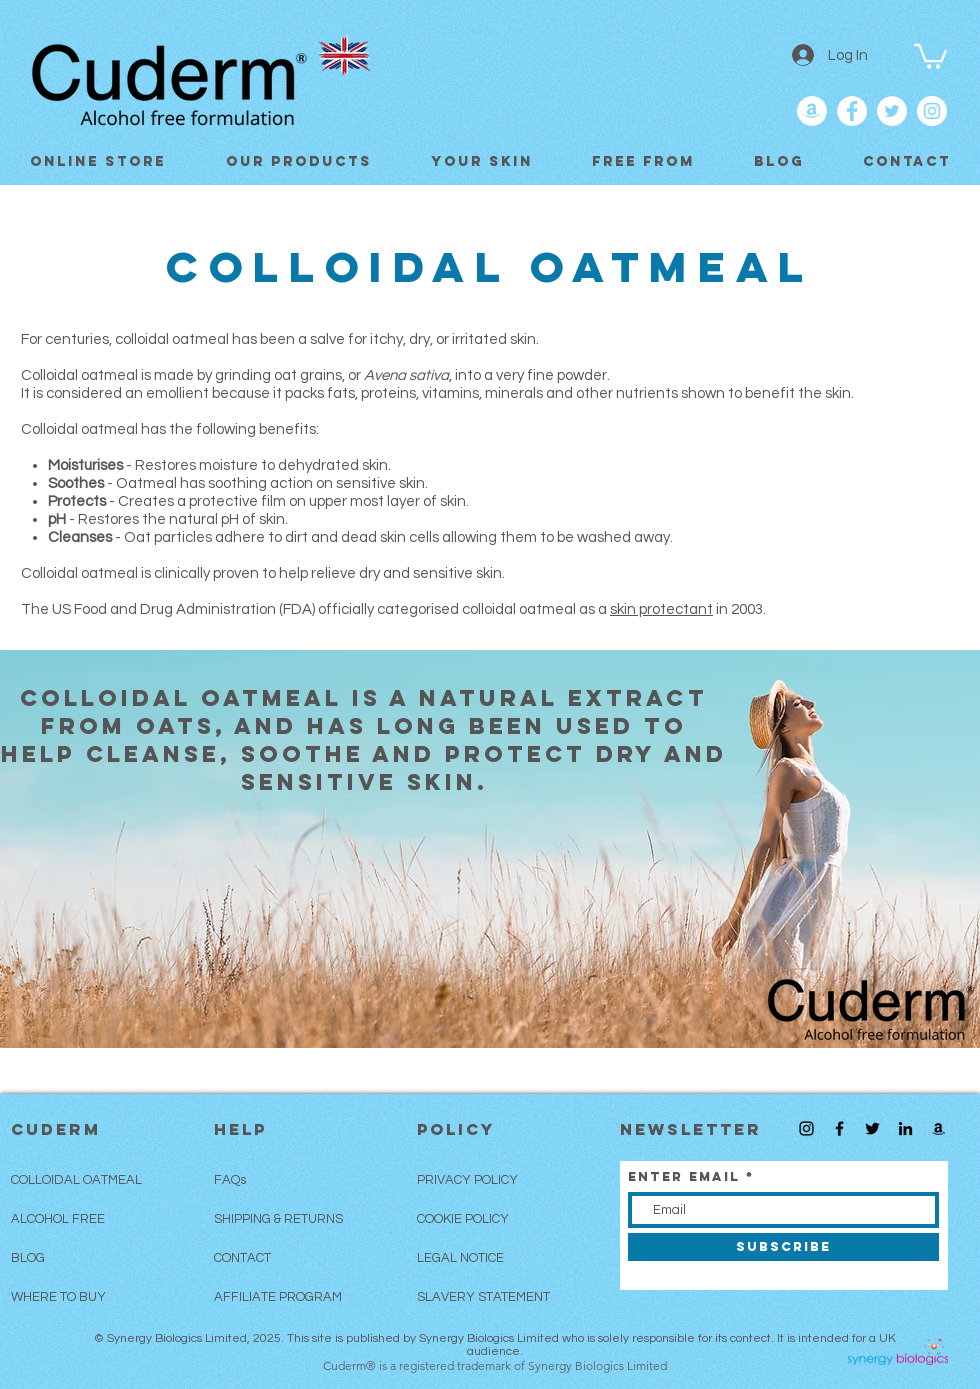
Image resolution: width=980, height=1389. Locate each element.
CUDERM (56, 1129)
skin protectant (661, 609)
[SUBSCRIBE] (783, 1247)
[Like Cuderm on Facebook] (852, 111)
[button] (930, 55)
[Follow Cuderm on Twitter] (892, 111)
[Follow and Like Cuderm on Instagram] (932, 111)
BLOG (28, 1258)
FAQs (230, 1180)
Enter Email (684, 1176)
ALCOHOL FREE (58, 1219)
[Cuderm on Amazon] (812, 111)
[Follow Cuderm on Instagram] (806, 1128)
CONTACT (242, 1258)
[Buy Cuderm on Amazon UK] (938, 1128)
